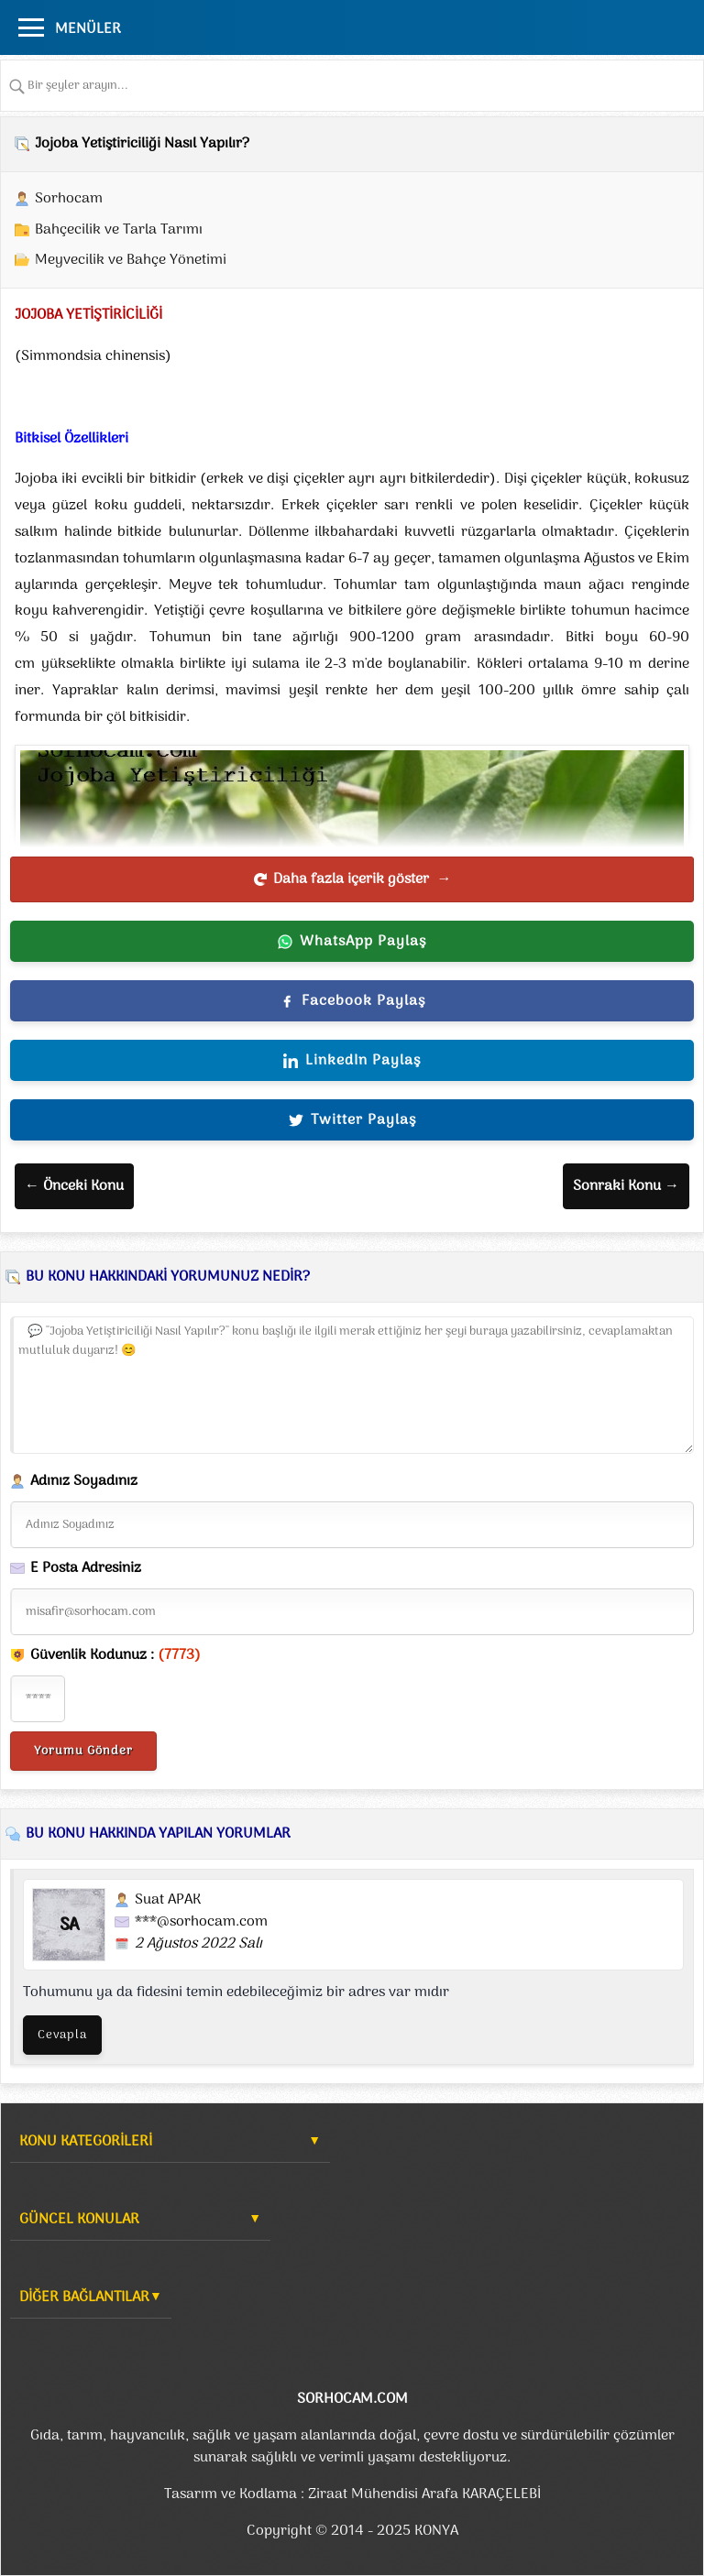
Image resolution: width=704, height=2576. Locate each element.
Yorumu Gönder (83, 1751)
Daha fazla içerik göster (352, 879)
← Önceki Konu (74, 1186)
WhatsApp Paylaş (352, 942)
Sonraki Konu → (626, 1186)
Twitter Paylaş (352, 1120)
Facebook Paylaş (352, 1001)
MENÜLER (88, 29)
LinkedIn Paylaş (352, 1061)
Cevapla (62, 2035)
